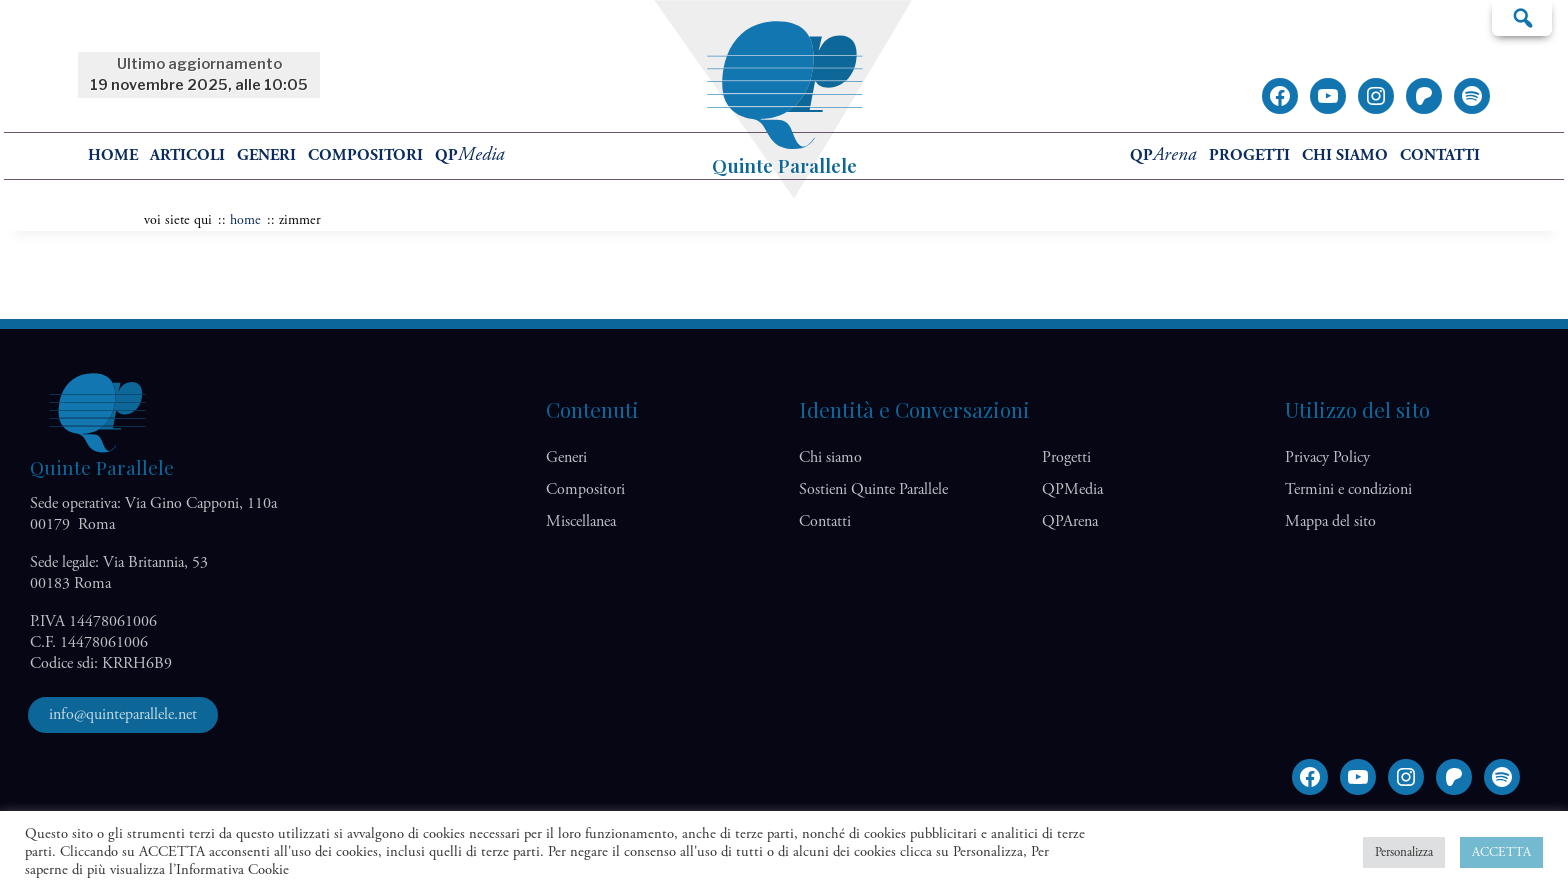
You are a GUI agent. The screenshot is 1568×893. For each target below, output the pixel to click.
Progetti (1249, 155)
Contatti (1440, 155)
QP (470, 155)
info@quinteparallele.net (123, 714)
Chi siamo (1345, 155)
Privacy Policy (1327, 457)
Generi (266, 155)
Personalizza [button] (1404, 852)
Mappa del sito (1330, 521)
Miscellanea (581, 521)
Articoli (187, 155)
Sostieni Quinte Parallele (873, 489)
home (113, 155)
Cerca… (1522, 17)
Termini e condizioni (1348, 489)
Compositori (365, 155)
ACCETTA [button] (1501, 852)
